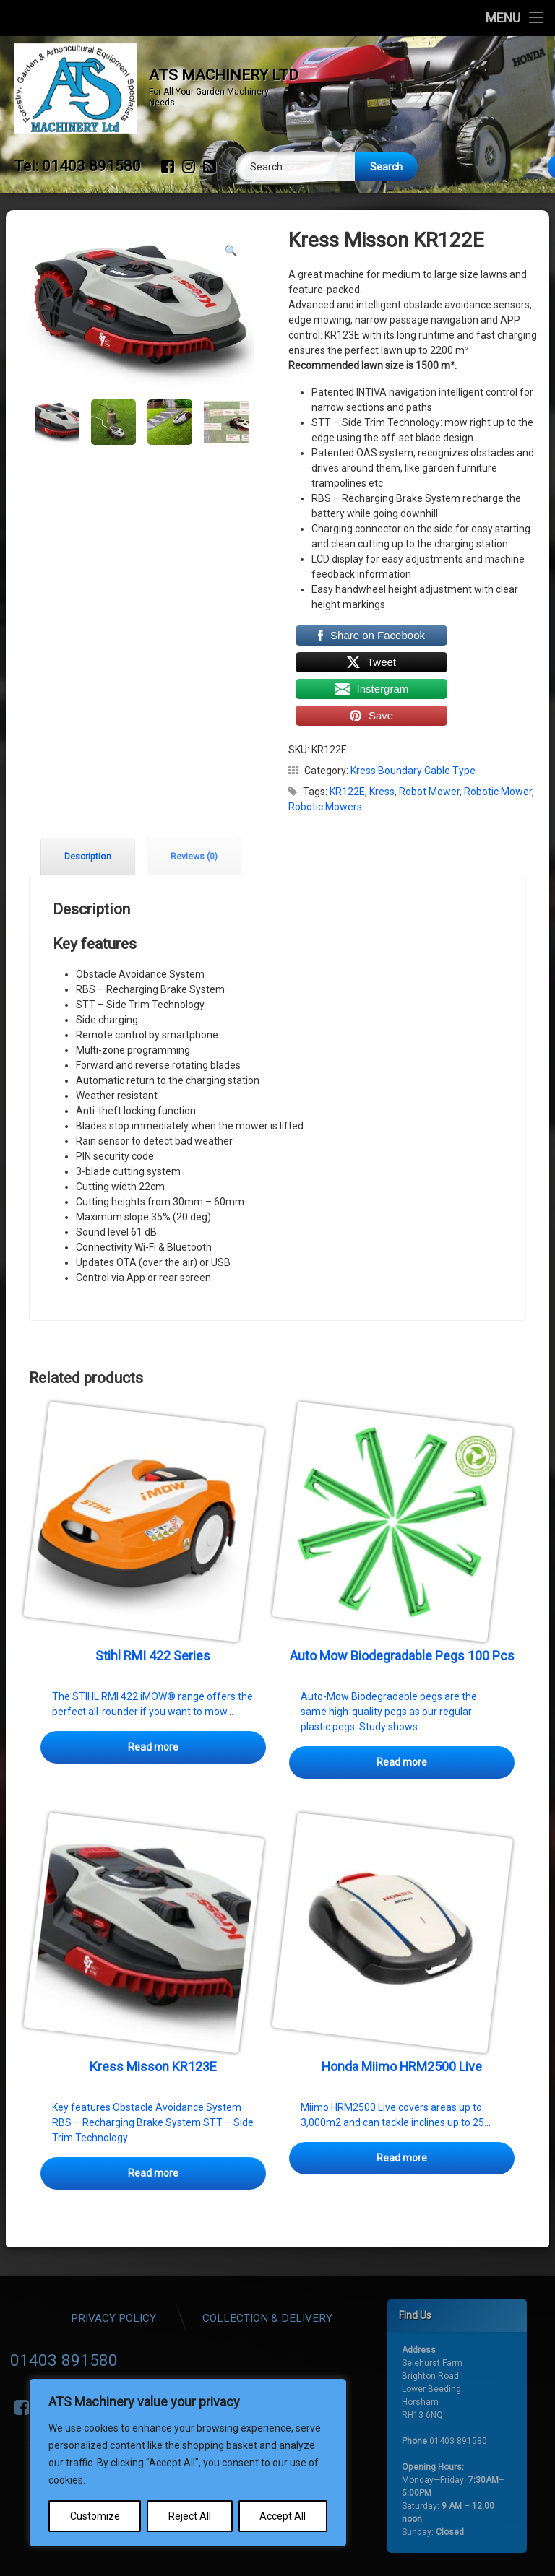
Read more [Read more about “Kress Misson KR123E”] (153, 2132)
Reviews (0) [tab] (194, 815)
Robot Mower (429, 750)
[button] (231, 209)
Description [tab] (87, 815)
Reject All (189, 2516)
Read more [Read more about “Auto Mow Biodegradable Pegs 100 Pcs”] (402, 1721)
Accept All (282, 2516)
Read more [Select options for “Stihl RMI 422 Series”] (153, 1706)
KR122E (347, 750)
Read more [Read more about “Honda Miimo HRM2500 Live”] (402, 2116)
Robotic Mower (498, 750)
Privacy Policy (264, 2318)
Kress (382, 750)
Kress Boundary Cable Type (413, 729)
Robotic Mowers (325, 765)
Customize (95, 2516)
